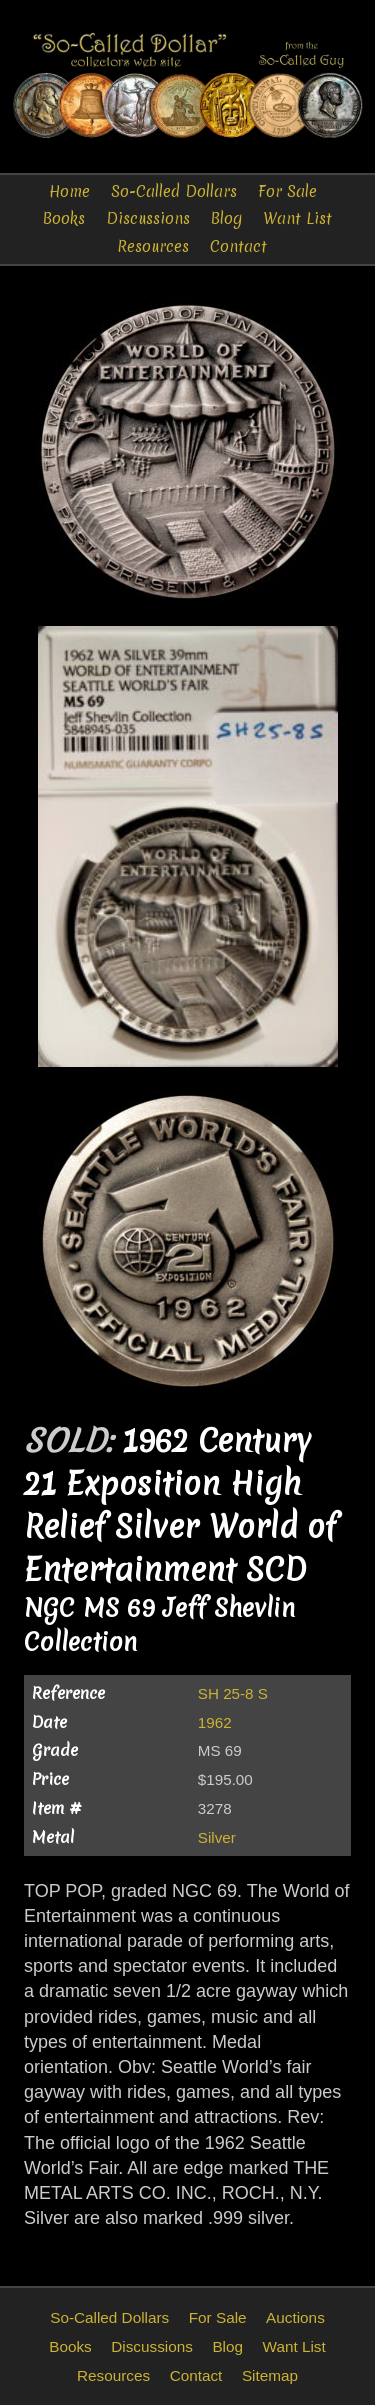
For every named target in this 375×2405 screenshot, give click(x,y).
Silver (217, 1837)
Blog (226, 218)
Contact (238, 246)
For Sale (287, 191)
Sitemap (270, 2375)
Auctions (295, 2317)
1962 (215, 1722)
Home (69, 191)
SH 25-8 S (233, 1693)
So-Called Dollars (174, 191)
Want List (297, 218)
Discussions (148, 218)
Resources (153, 246)
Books (64, 218)
